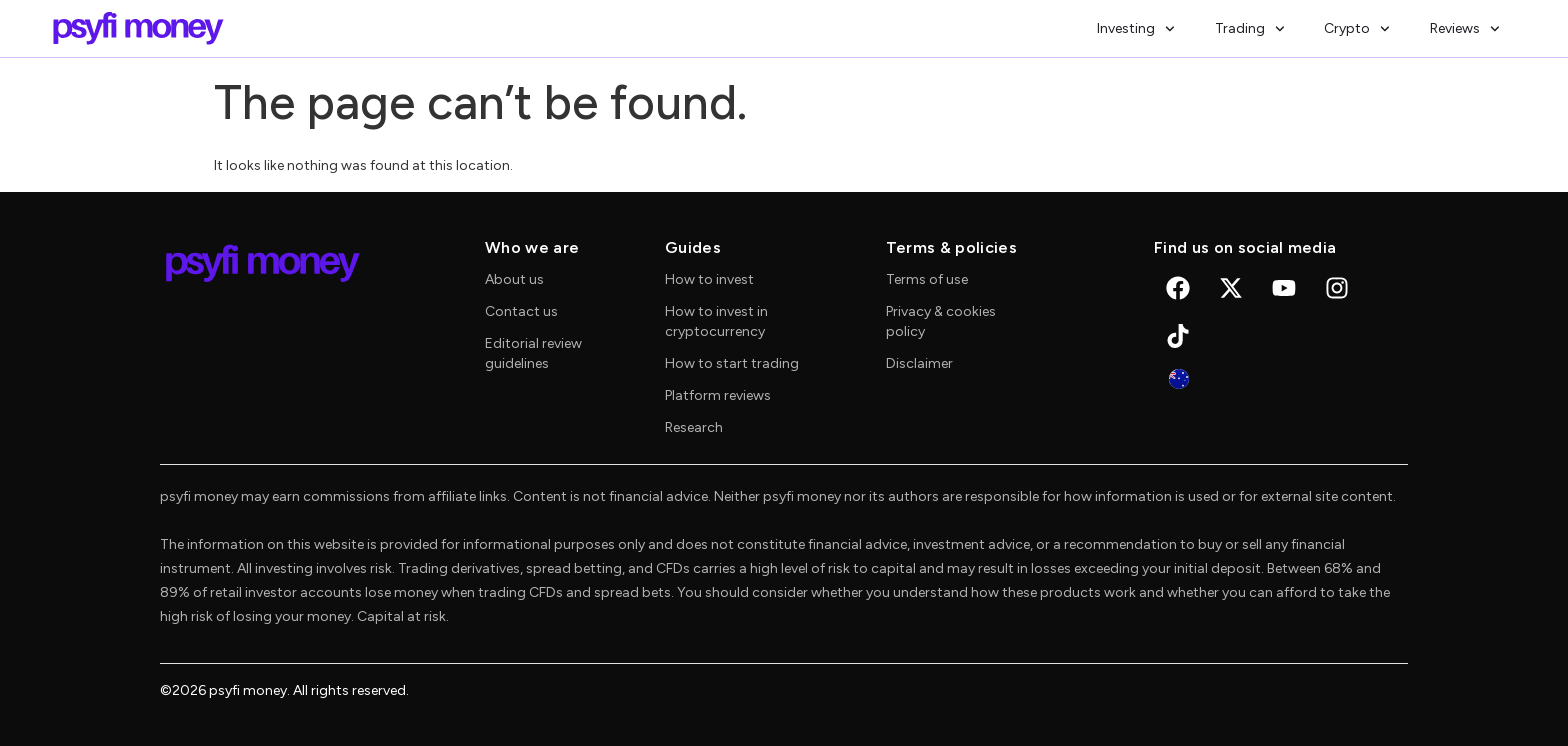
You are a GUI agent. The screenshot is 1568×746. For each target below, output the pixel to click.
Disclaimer (919, 363)
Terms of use (927, 279)
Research (694, 427)
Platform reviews (718, 395)
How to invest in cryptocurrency (716, 321)
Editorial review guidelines (533, 353)
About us (514, 279)
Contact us (521, 311)
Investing (1136, 29)
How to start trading (732, 363)
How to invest (709, 279)
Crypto (1357, 29)
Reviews (1465, 29)
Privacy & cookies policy (941, 321)
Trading (1250, 29)
